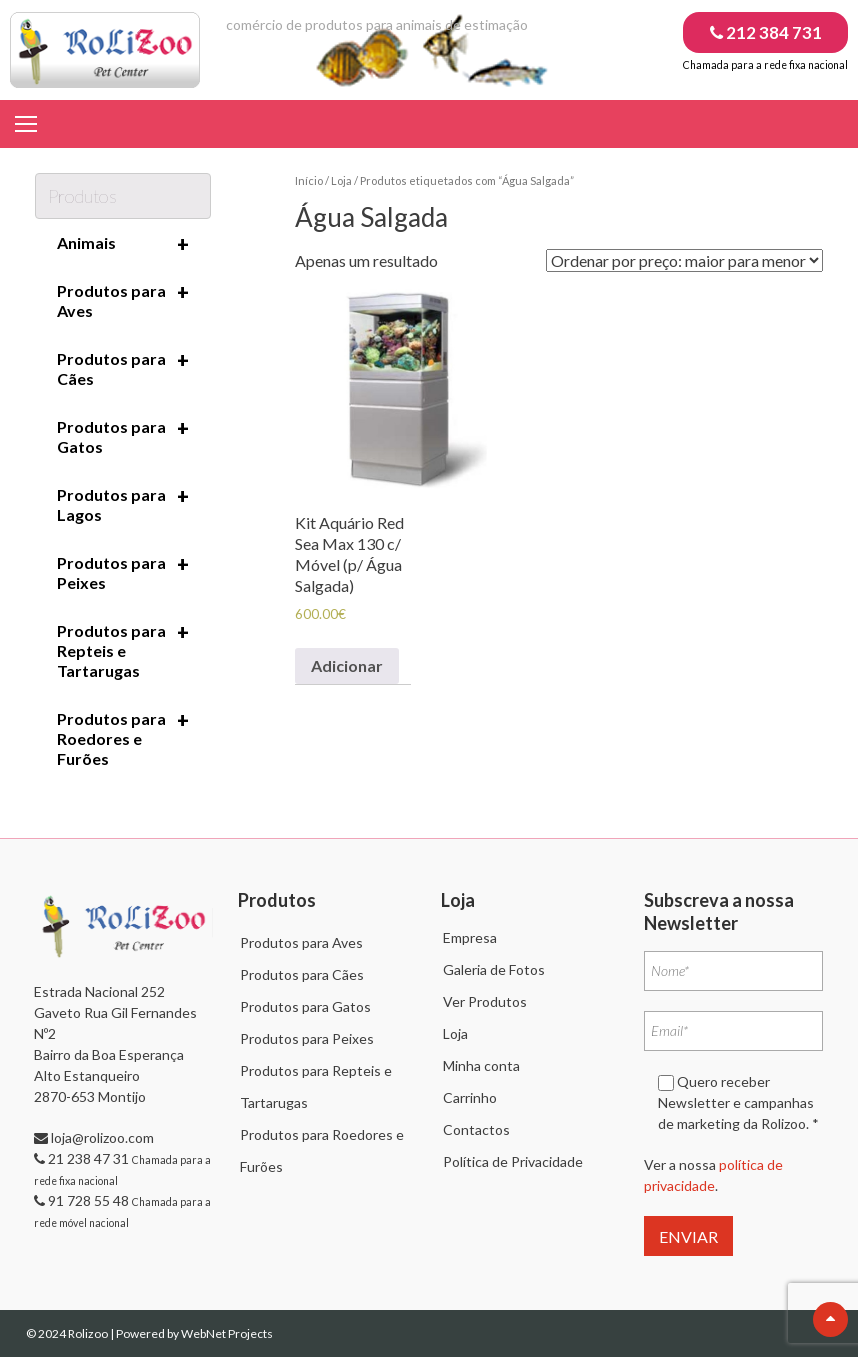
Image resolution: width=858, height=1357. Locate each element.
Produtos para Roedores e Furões (123, 738)
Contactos (476, 1129)
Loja (341, 180)
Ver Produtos (485, 1001)
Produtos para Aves (123, 300)
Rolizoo (89, 1333)
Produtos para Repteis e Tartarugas (123, 650)
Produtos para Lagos (123, 504)
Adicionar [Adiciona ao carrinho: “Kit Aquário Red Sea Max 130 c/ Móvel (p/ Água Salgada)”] (347, 665)
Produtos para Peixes (123, 572)
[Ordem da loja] (684, 260)
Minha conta (481, 1065)
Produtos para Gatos (123, 436)
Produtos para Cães (123, 368)
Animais (123, 244)
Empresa (470, 937)
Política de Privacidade (513, 1161)
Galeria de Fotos (494, 969)
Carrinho (470, 1097)
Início (309, 180)
